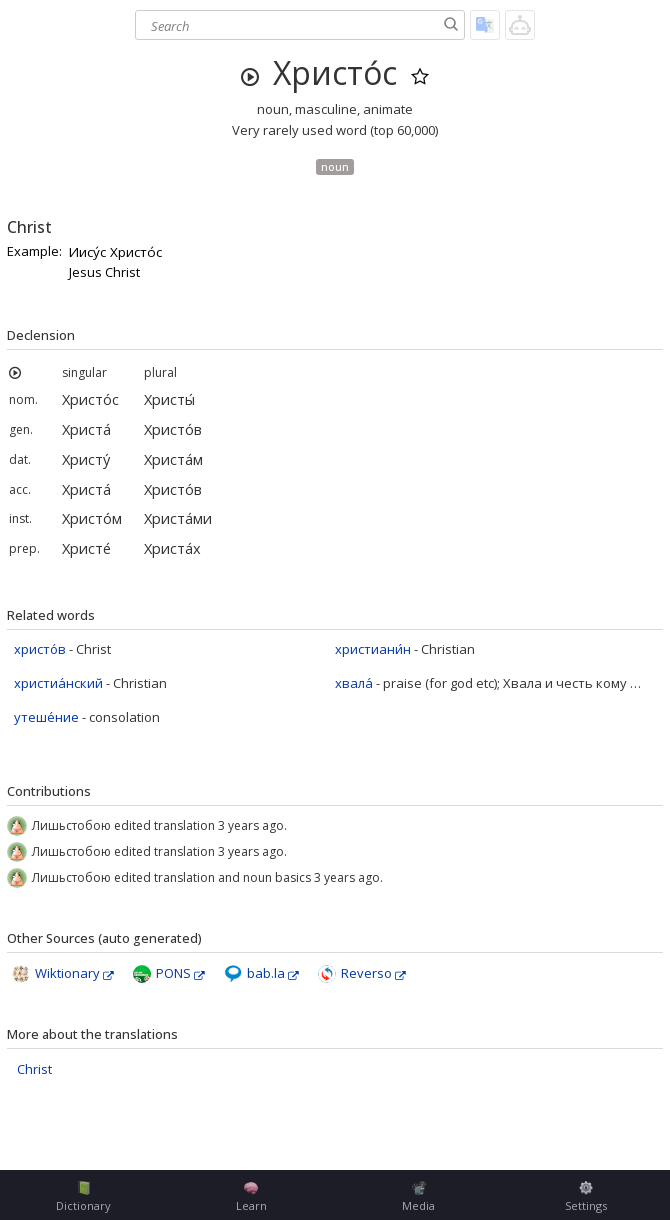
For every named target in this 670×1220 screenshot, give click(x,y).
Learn (251, 1197)
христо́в (40, 649)
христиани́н (373, 649)
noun (335, 166)
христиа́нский (58, 683)
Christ (34, 1069)
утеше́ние (46, 717)
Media (418, 1197)
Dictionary (83, 1197)
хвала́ (354, 683)
